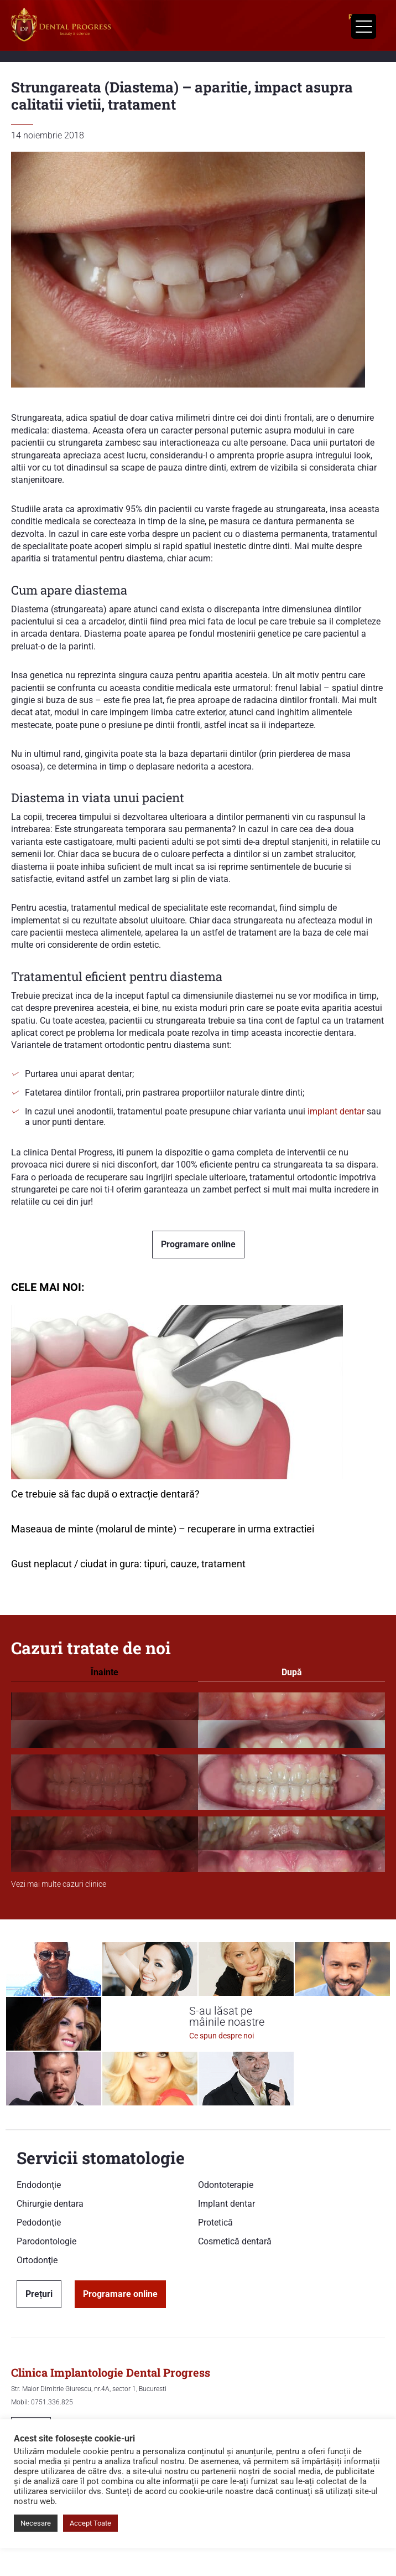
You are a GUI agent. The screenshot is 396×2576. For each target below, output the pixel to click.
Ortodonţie (37, 2260)
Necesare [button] (35, 2523)
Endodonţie (39, 2185)
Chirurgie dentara (50, 2203)
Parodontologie (46, 2241)
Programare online (198, 1244)
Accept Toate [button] (90, 2523)
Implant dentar (226, 2203)
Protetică (215, 2222)
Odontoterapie (225, 2185)
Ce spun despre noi (221, 2036)
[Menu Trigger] (363, 26)
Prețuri (39, 2294)
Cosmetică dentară (235, 2241)
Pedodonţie (39, 2222)
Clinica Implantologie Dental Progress (110, 2372)
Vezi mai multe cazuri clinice (58, 1884)
